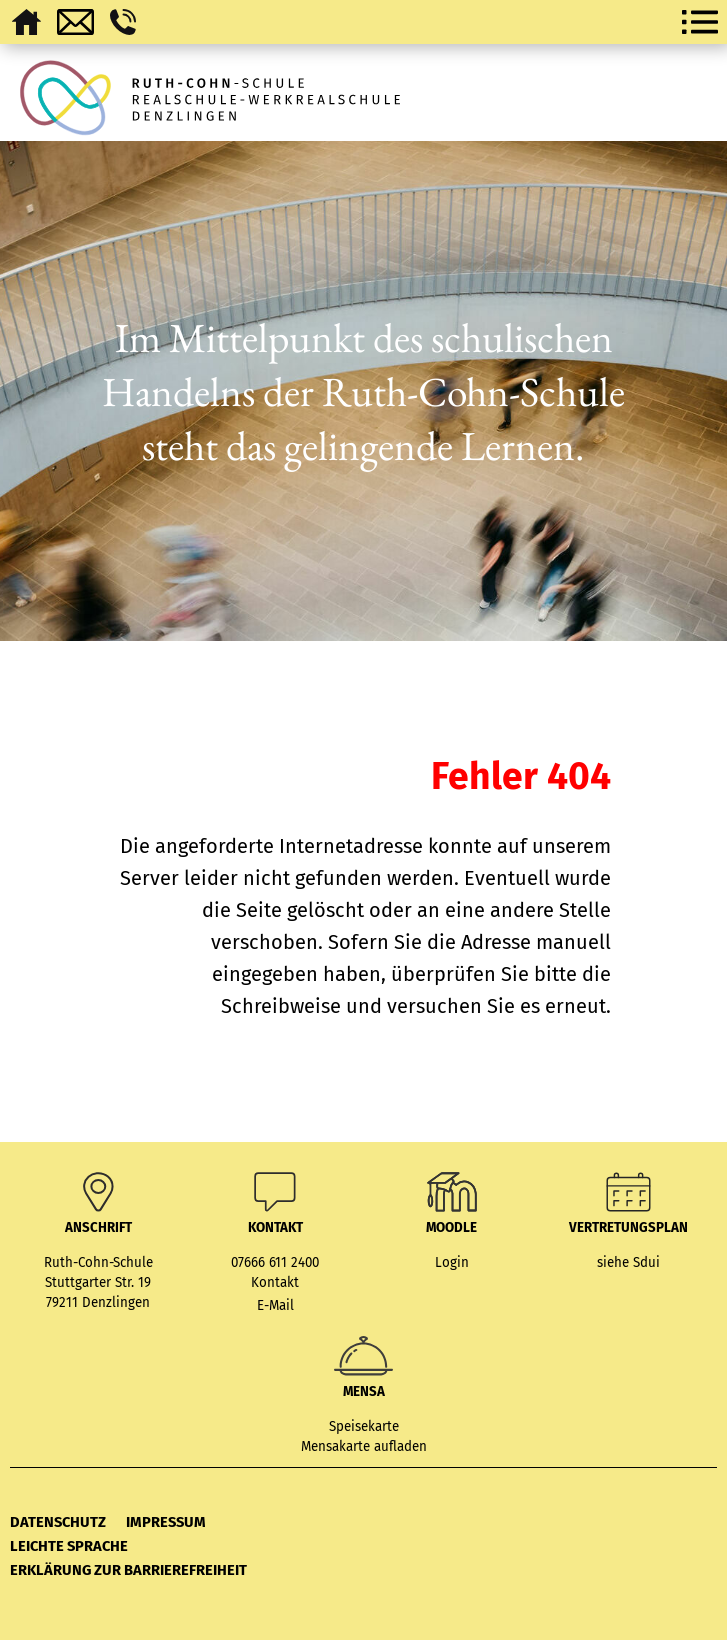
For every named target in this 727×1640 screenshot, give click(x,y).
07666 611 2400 (275, 1263)
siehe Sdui (628, 1263)
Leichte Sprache (69, 1546)
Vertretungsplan (628, 1228)
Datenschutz (58, 1522)
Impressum (166, 1522)
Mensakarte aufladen (364, 1447)
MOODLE (451, 1228)
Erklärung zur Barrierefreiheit (128, 1570)
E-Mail (275, 1306)
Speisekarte (364, 1427)
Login (452, 1263)
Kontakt (275, 1283)
